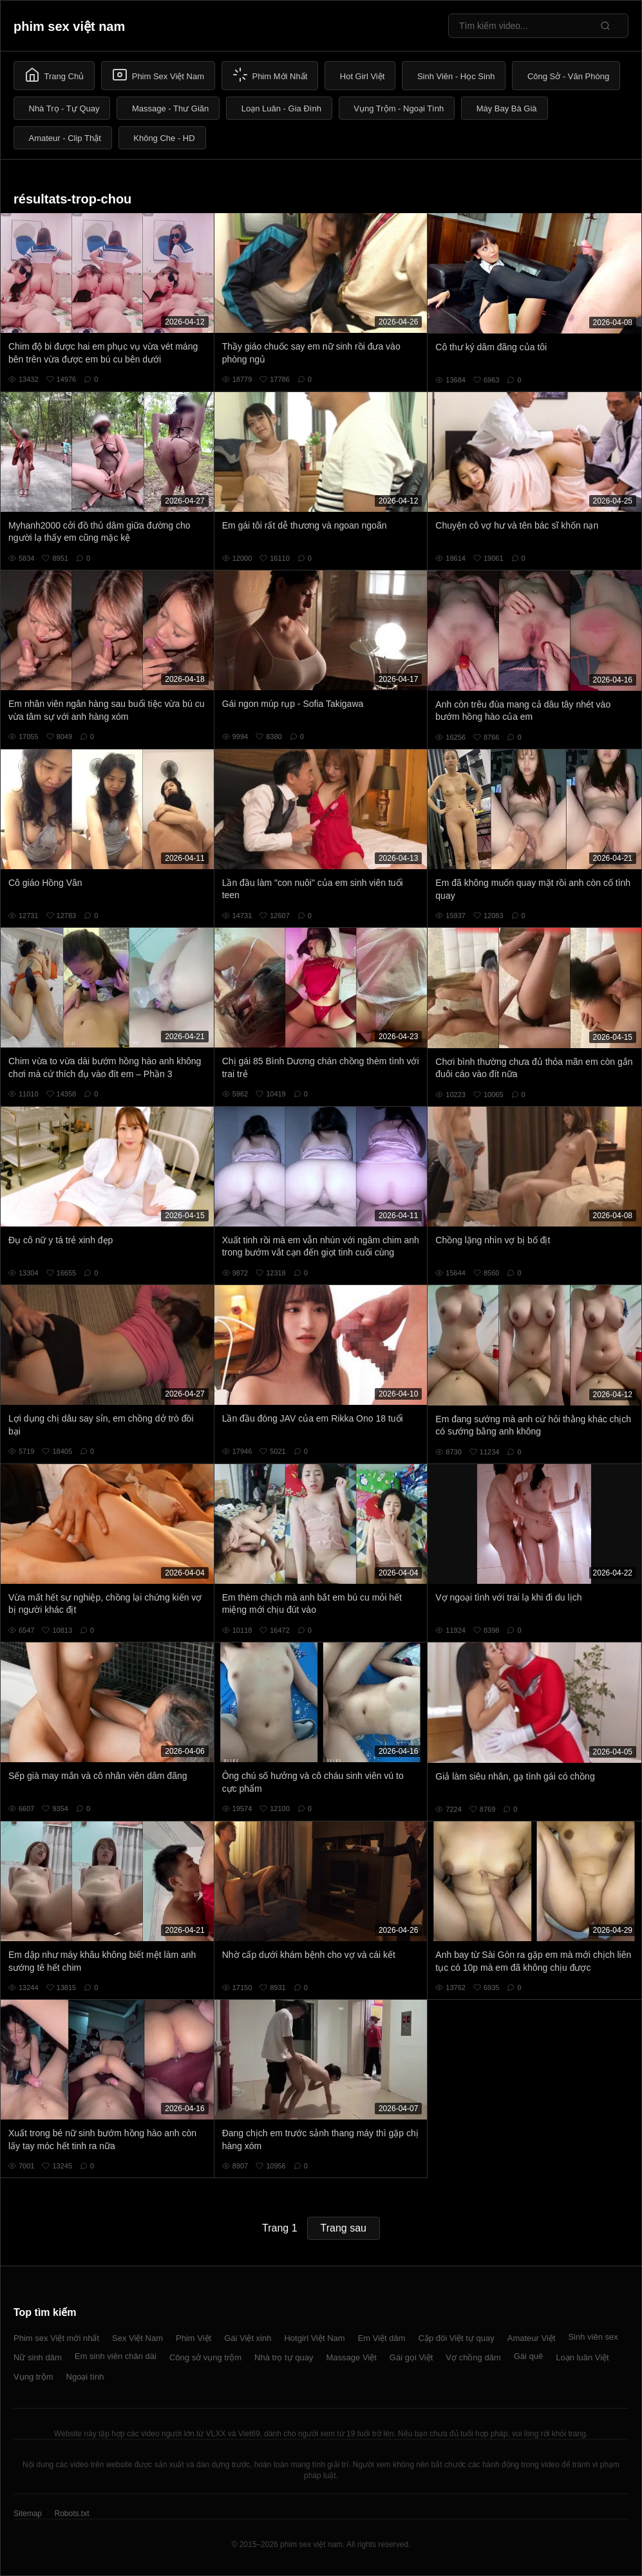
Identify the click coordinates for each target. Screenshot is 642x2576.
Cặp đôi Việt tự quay (457, 2338)
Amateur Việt (531, 2338)
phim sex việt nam (69, 26)
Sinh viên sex (593, 2337)
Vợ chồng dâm (473, 2357)
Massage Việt (351, 2357)
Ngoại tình (85, 2377)
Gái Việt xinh (247, 2338)
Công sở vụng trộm (205, 2357)
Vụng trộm (33, 2377)
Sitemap (28, 2513)
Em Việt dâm (382, 2338)
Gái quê (528, 2356)
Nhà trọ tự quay (283, 2357)
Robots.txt (71, 2513)
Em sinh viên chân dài (115, 2356)
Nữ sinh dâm (38, 2357)
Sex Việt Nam (137, 2338)
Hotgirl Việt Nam (314, 2338)
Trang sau (343, 2228)
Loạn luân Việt (582, 2357)
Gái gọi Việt (411, 2357)
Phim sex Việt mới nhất (56, 2338)
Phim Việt (193, 2338)
